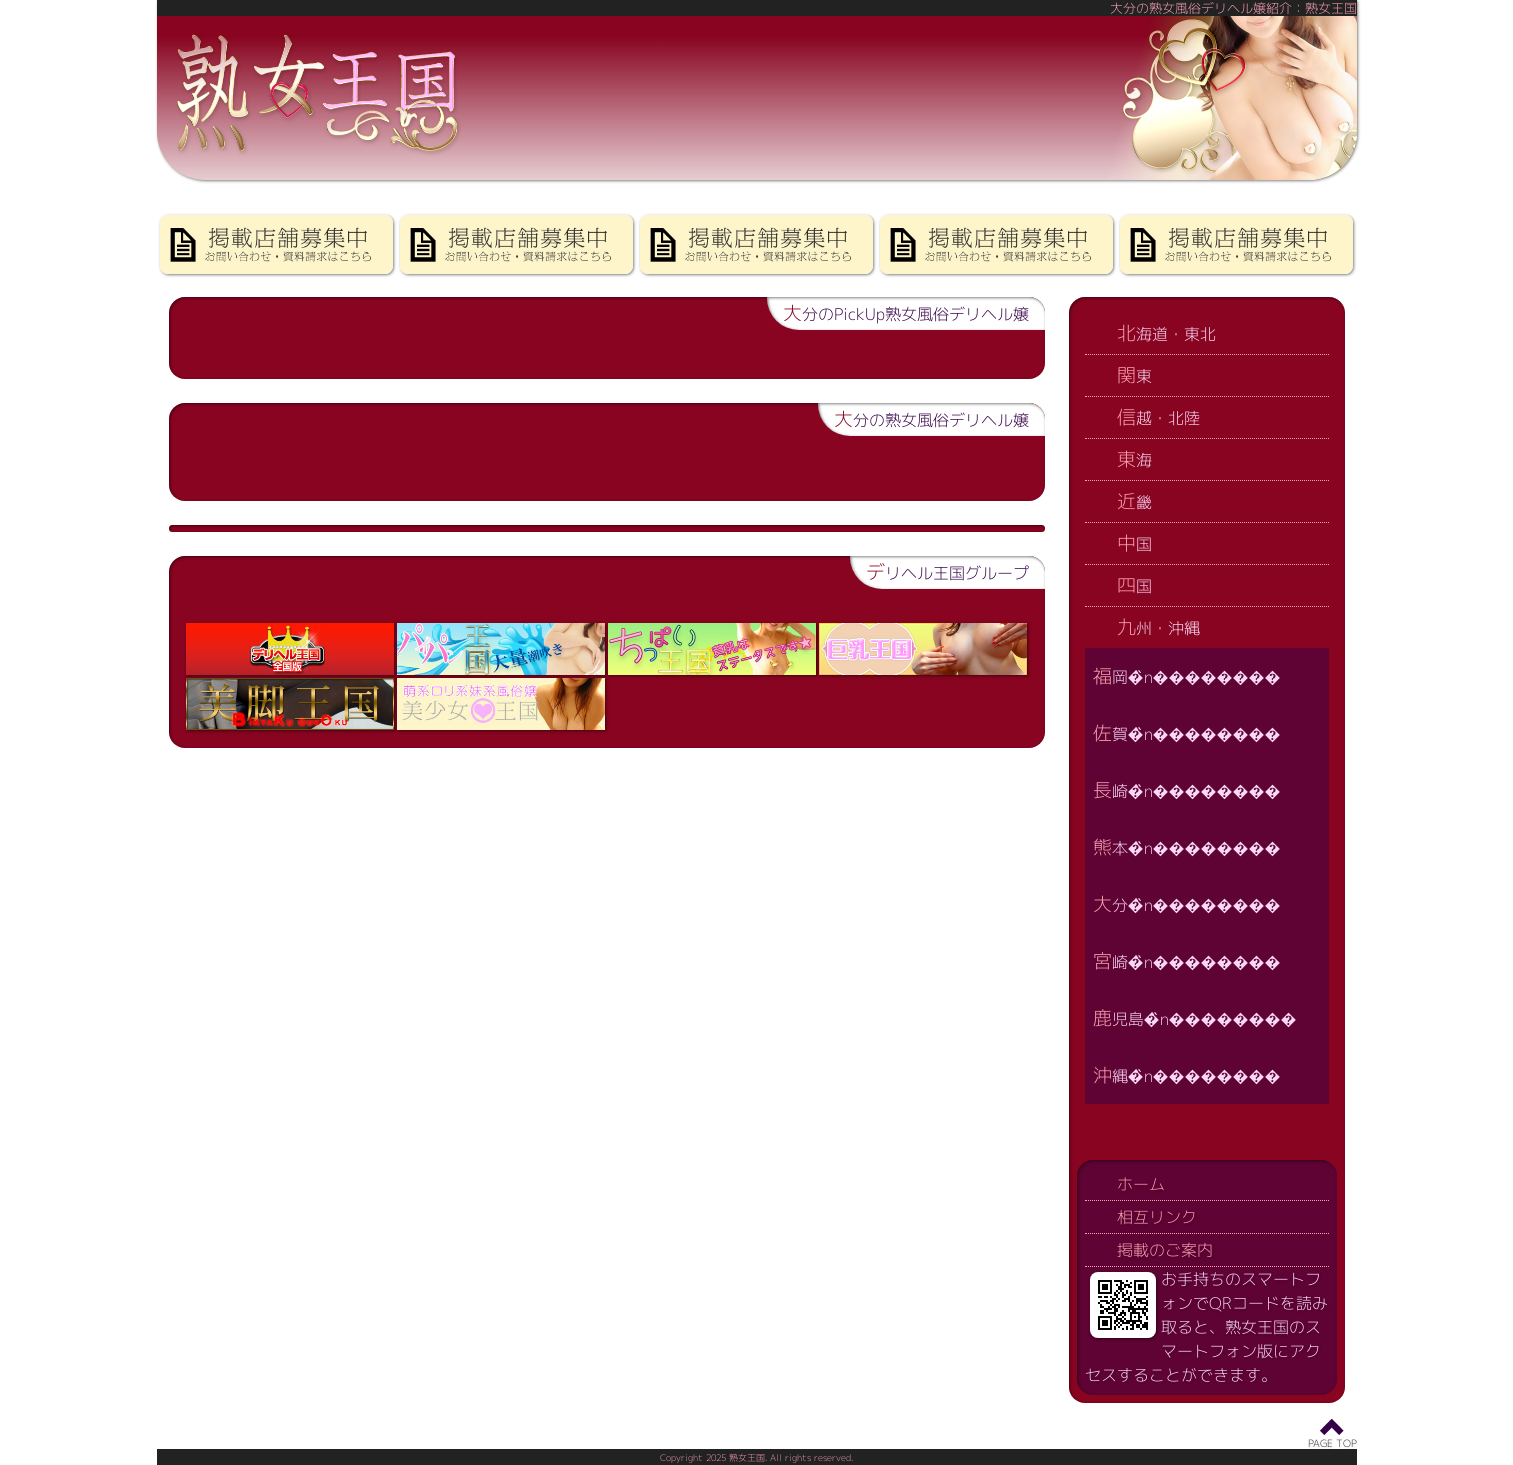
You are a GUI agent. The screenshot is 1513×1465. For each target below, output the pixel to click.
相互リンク (1157, 1217)
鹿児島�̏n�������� (1195, 1017)
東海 (1134, 458)
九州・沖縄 (1158, 626)
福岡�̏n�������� (1187, 675)
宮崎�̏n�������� (1187, 960)
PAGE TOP (1332, 1443)
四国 (1134, 584)
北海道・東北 (1166, 332)
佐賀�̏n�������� (1187, 732)
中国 (1134, 542)
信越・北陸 (1158, 416)
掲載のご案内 (1165, 1250)
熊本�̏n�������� (1187, 846)
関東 (1134, 374)
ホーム (1141, 1184)
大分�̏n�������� (1187, 903)
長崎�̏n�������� (1187, 789)
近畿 (1134, 500)
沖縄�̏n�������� (1187, 1074)
